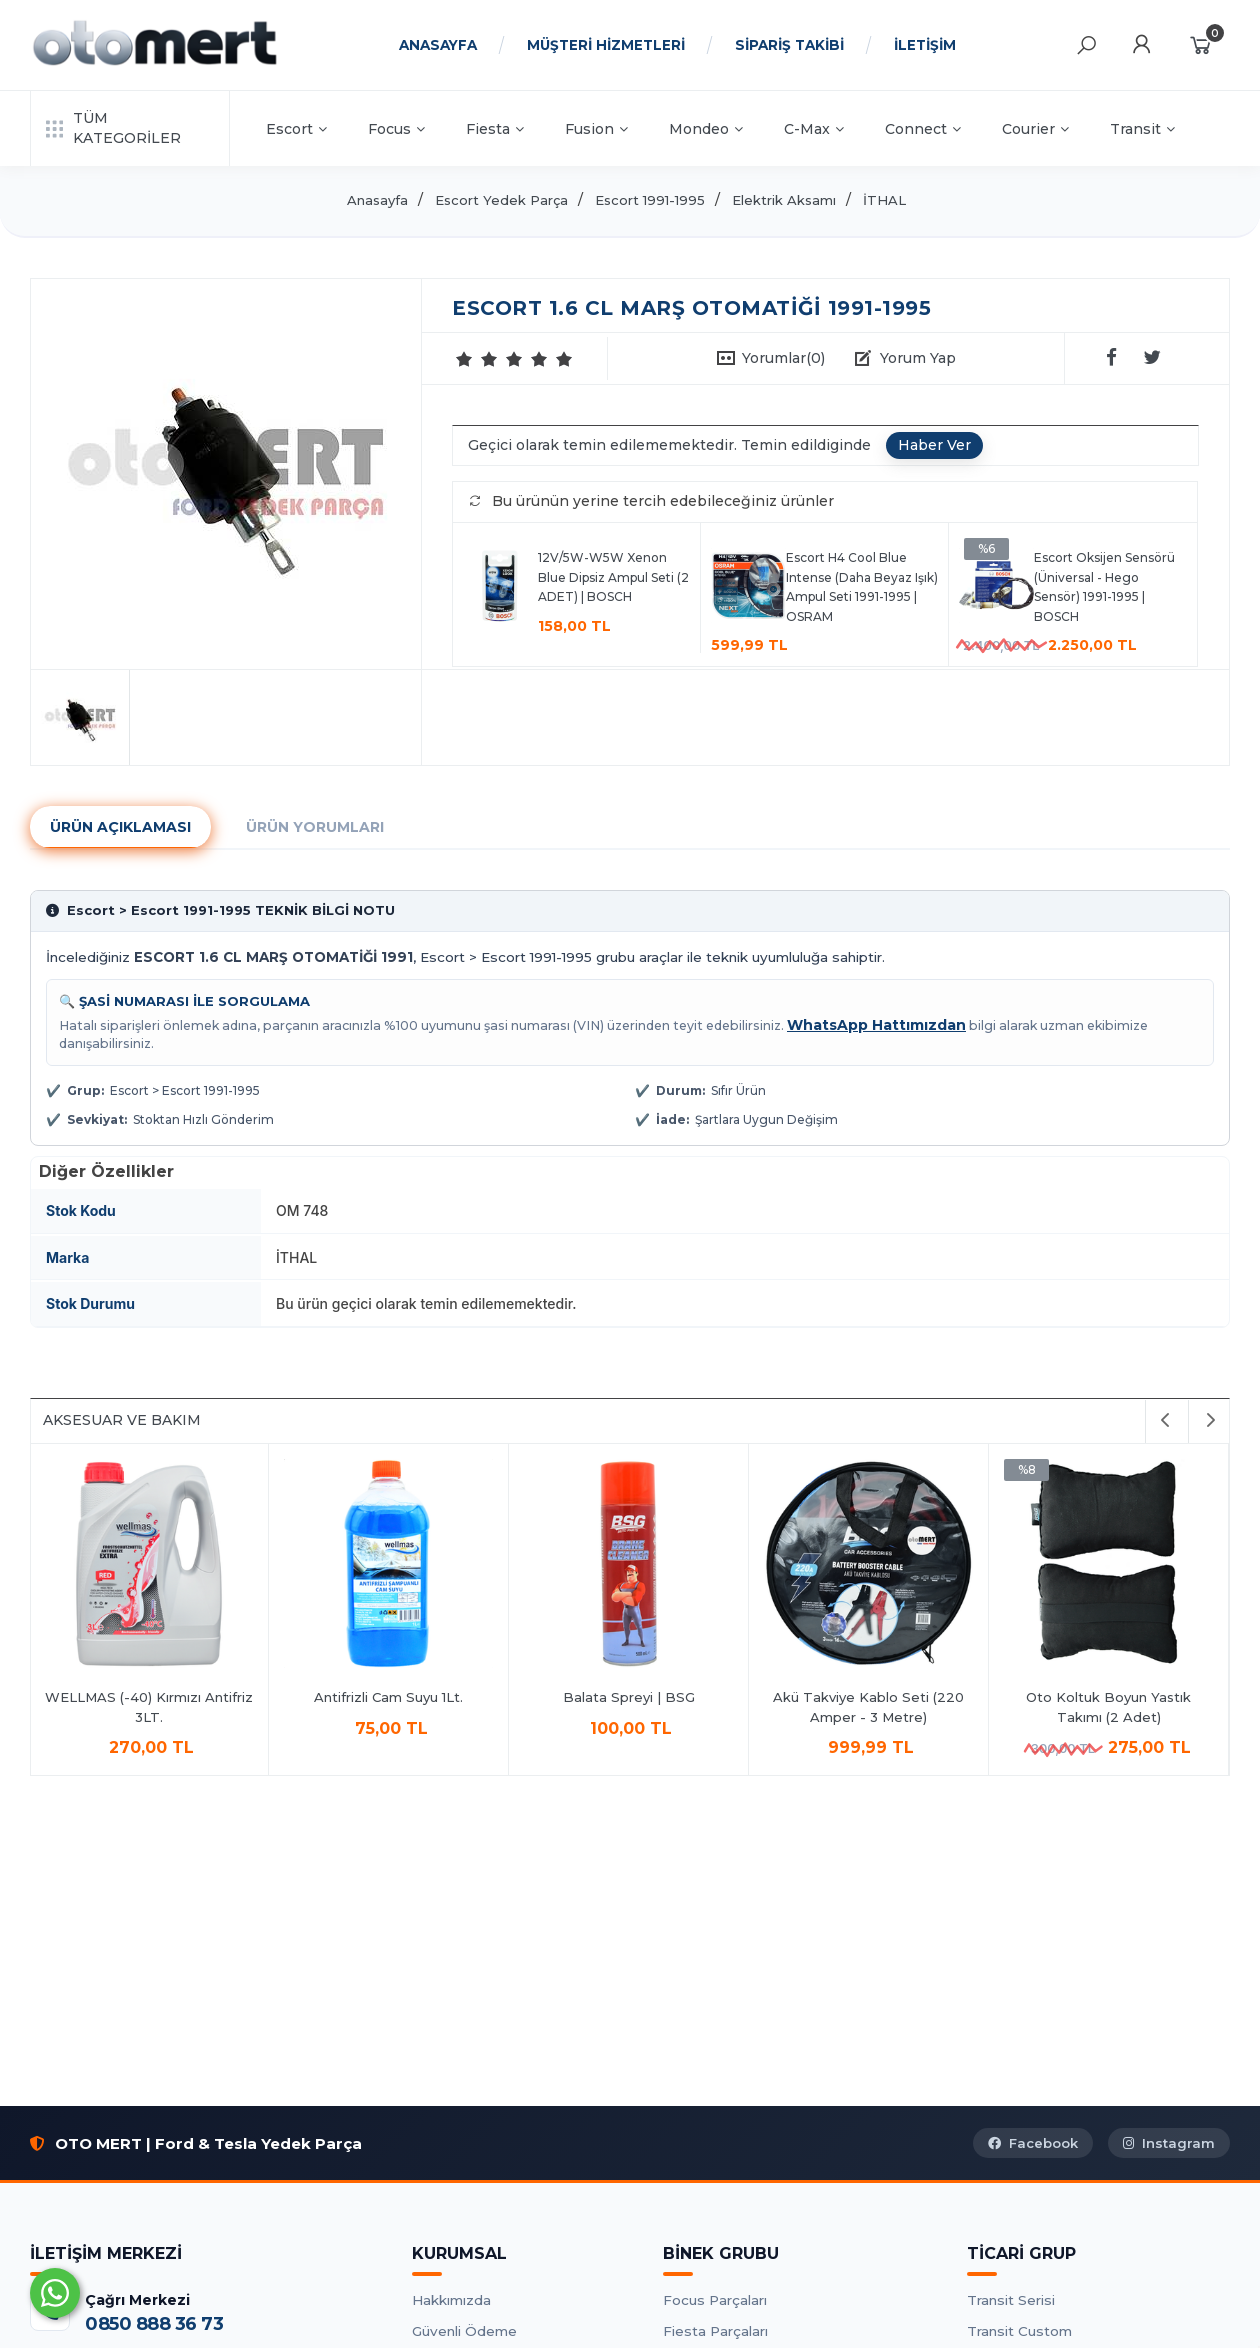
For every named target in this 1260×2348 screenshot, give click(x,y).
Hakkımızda (451, 2300)
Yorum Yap (918, 358)
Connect (923, 129)
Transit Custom (1019, 2331)
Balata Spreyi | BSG (631, 1697)
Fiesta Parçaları (715, 2331)
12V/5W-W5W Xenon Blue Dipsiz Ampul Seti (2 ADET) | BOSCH (613, 577)
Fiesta (495, 129)
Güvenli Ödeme (464, 2331)
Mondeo (706, 129)
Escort (296, 129)
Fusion (596, 129)
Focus (396, 129)
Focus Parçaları (715, 2300)
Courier (1035, 129)
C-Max (814, 129)
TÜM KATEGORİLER (113, 128)
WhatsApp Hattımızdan (876, 1025)
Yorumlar (783, 358)
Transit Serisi (1011, 2300)
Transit (1142, 129)
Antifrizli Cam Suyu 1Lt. (390, 1697)
